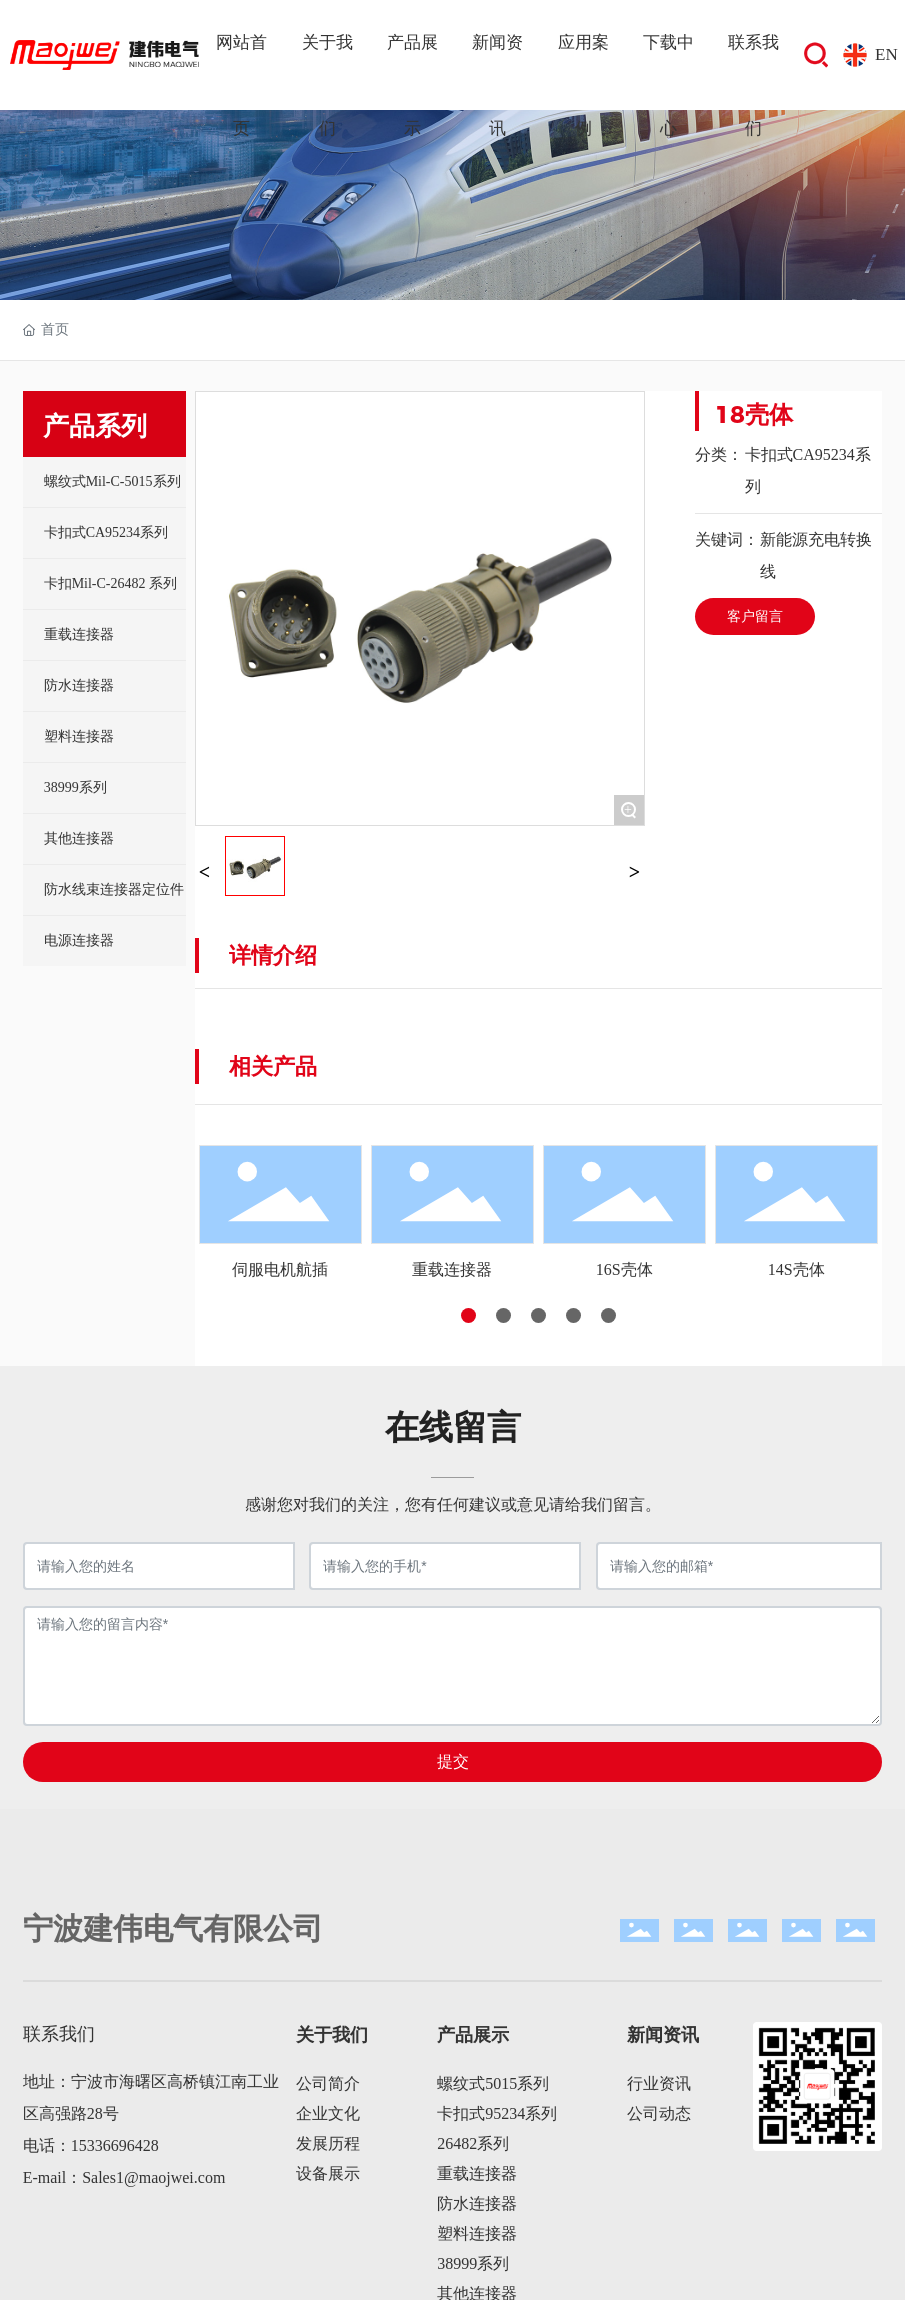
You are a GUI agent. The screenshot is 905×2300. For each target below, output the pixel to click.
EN (886, 54)
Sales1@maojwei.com (153, 2177)
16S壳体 (624, 1269)
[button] (468, 1315)
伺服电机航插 (280, 1269)
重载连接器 (452, 1269)
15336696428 (115, 2145)
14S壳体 (796, 1269)
